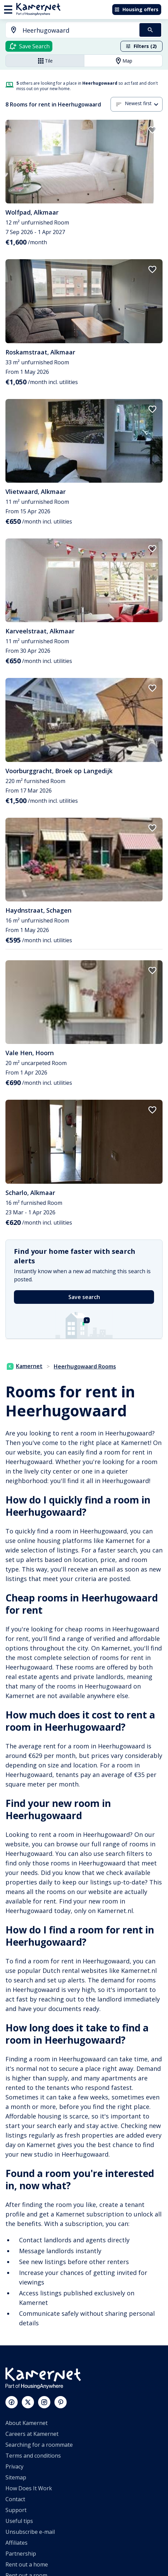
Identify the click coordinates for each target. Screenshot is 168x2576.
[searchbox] (78, 30)
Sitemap (15, 2477)
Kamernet (25, 1366)
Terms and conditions (33, 2455)
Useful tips (19, 2521)
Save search (84, 1297)
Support (16, 2510)
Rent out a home (26, 2564)
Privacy (14, 2466)
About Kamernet (26, 2423)
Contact (15, 2499)
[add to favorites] (152, 130)
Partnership (20, 2553)
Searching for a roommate (39, 2444)
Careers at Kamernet (31, 2434)
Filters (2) (141, 46)
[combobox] (68, 30)
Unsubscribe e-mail (30, 2532)
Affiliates (16, 2542)
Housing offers (136, 9)
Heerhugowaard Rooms (85, 1366)
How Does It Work (28, 2488)
